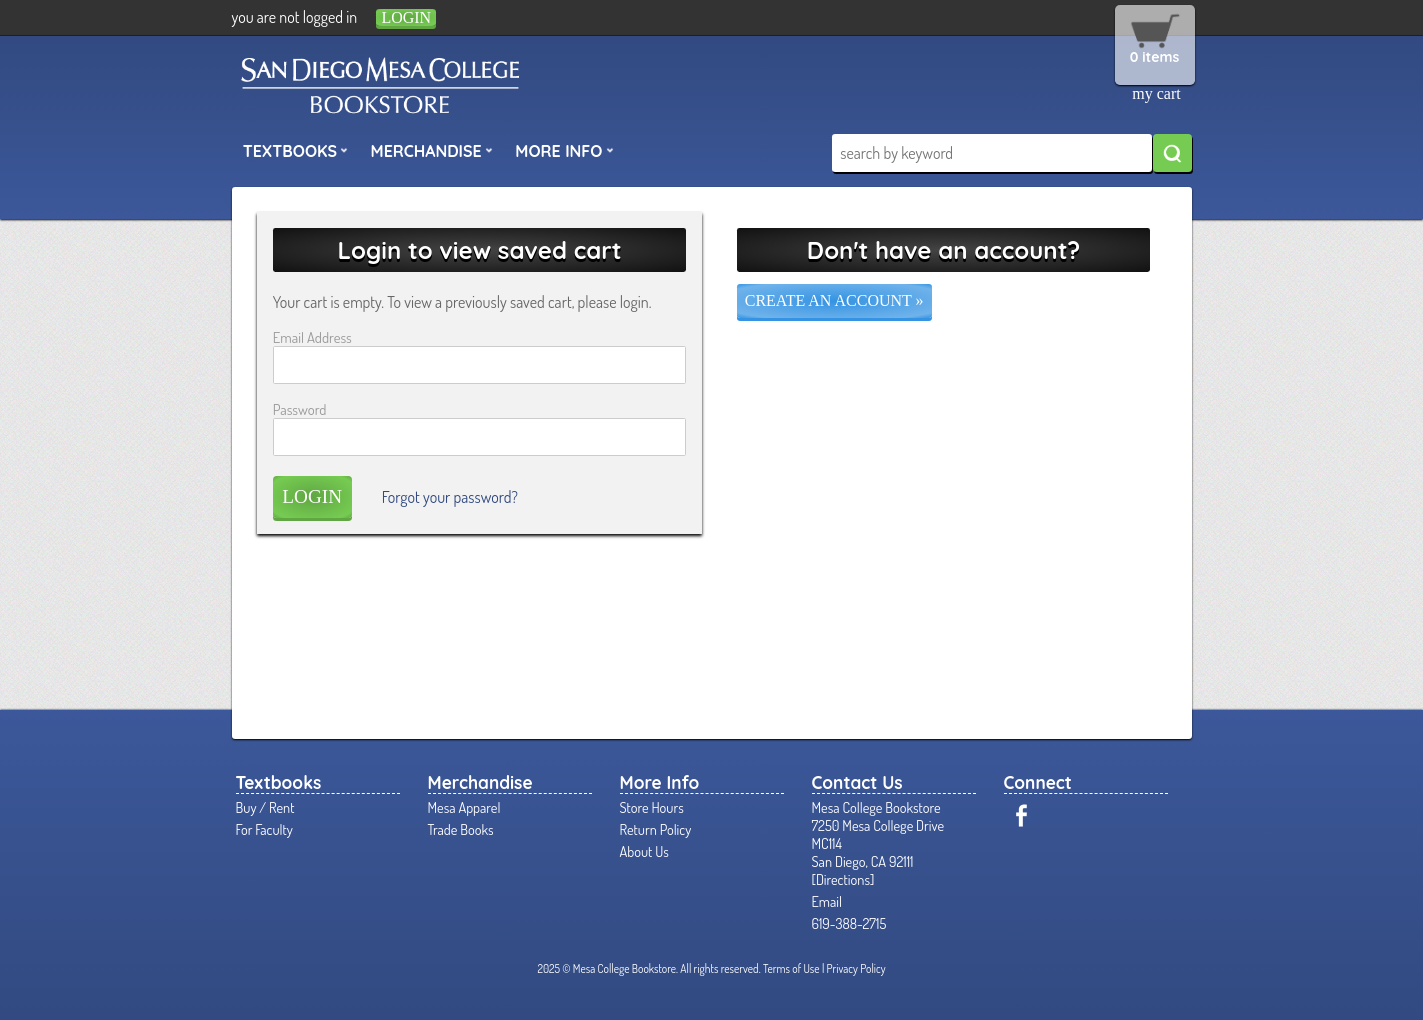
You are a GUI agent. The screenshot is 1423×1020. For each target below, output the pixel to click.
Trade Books (461, 829)
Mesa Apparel (464, 807)
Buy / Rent (265, 807)
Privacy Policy (856, 968)
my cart (1156, 93)
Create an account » (834, 300)
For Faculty (264, 829)
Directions (843, 879)
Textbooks (296, 150)
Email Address (312, 337)
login (406, 17)
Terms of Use (791, 968)
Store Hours (652, 807)
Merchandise (432, 150)
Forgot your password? (450, 497)
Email (827, 901)
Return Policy (656, 829)
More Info (564, 150)
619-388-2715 (849, 923)
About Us (644, 851)
